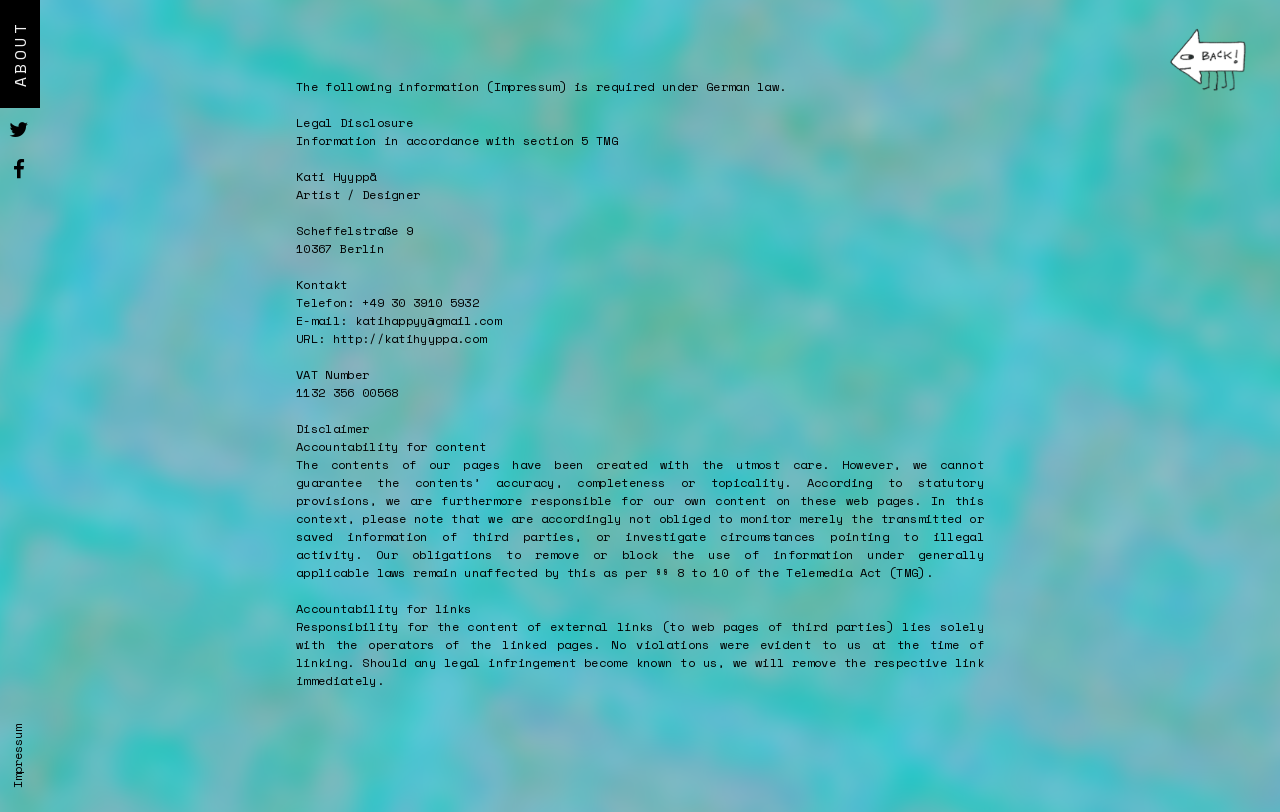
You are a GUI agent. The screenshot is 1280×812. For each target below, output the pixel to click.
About (20, 54)
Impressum (17, 756)
